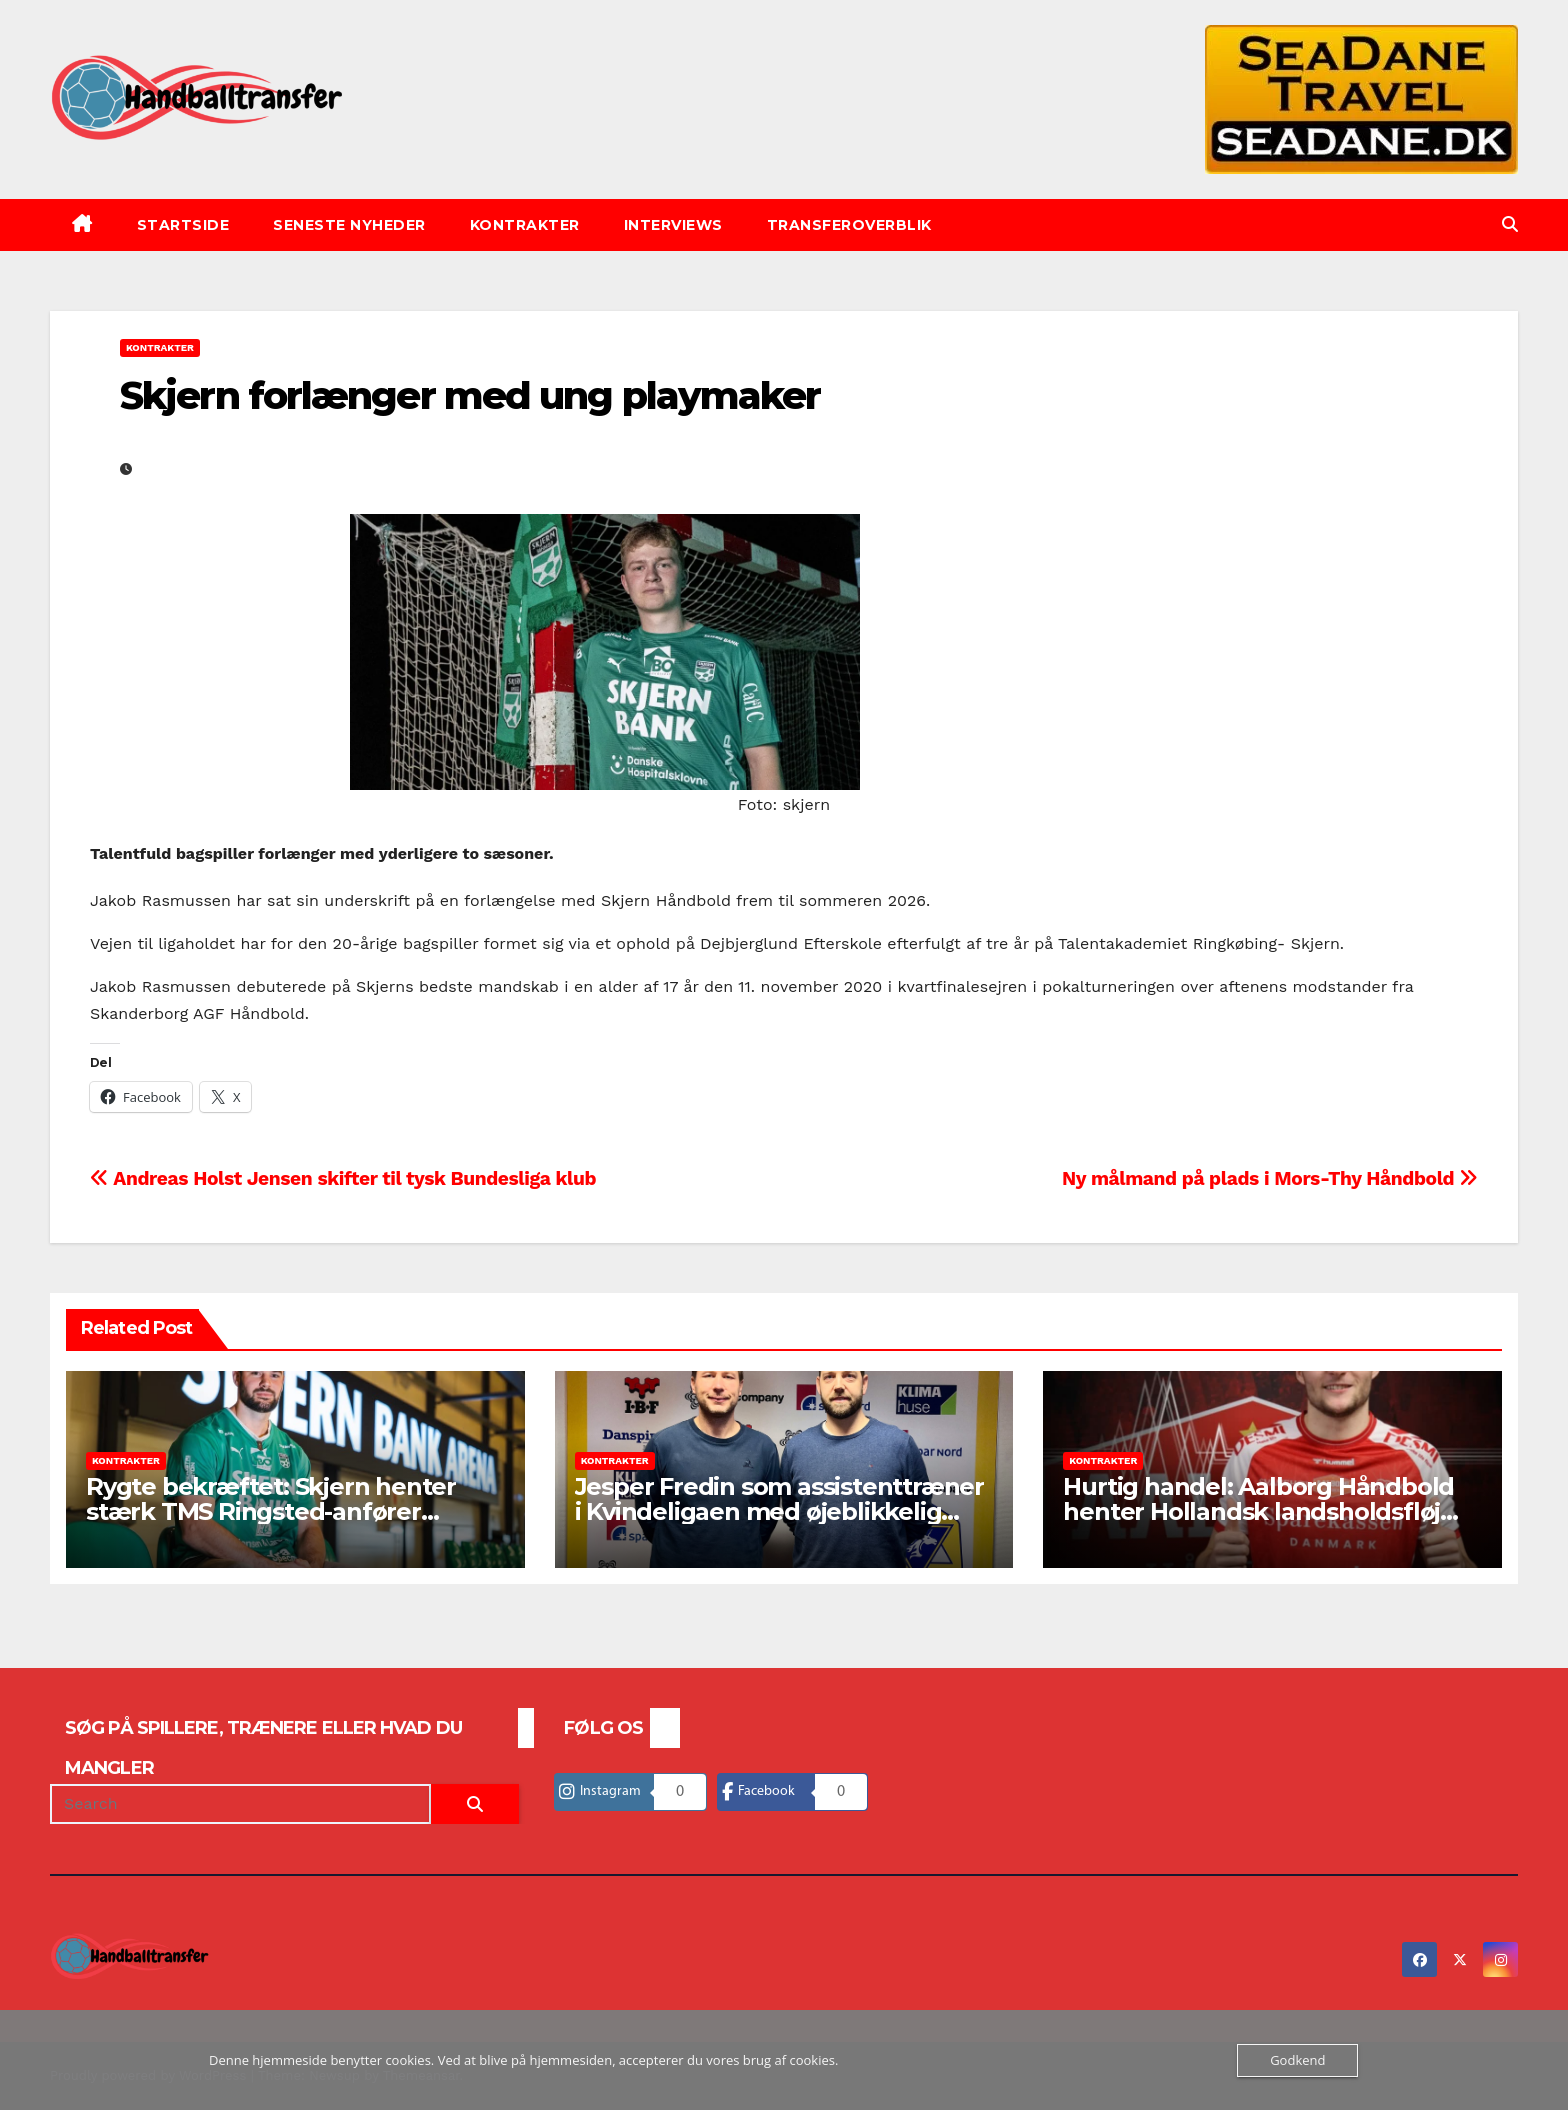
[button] (1510, 224)
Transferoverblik (849, 225)
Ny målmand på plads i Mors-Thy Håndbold (1270, 1178)
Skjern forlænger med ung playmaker (470, 395)
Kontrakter (525, 225)
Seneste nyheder (349, 225)
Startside (183, 225)
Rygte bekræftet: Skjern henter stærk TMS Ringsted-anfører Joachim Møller (271, 1511)
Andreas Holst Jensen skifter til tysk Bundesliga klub (343, 1178)
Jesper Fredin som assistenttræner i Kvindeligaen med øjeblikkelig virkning (779, 1511)
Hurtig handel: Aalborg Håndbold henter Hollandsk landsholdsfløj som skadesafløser (1258, 1511)
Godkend (1297, 2060)
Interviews (673, 225)
